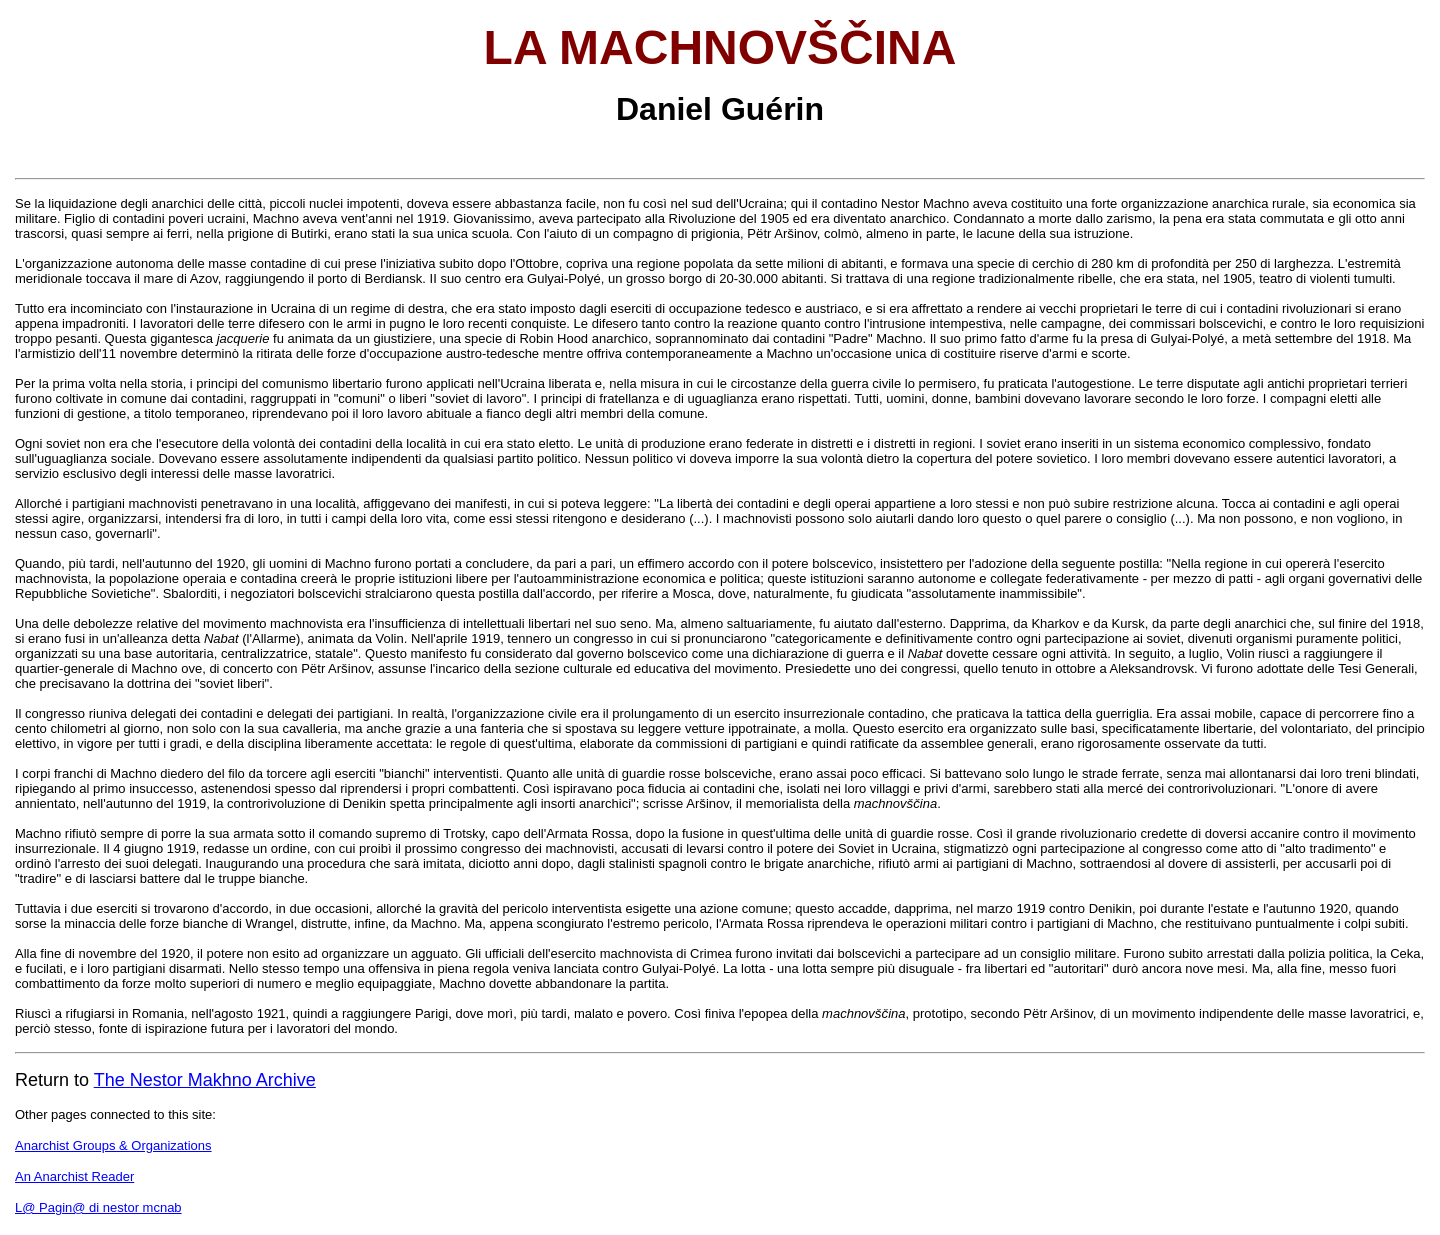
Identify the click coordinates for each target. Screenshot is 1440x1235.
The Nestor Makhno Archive (205, 1080)
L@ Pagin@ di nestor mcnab (98, 1207)
